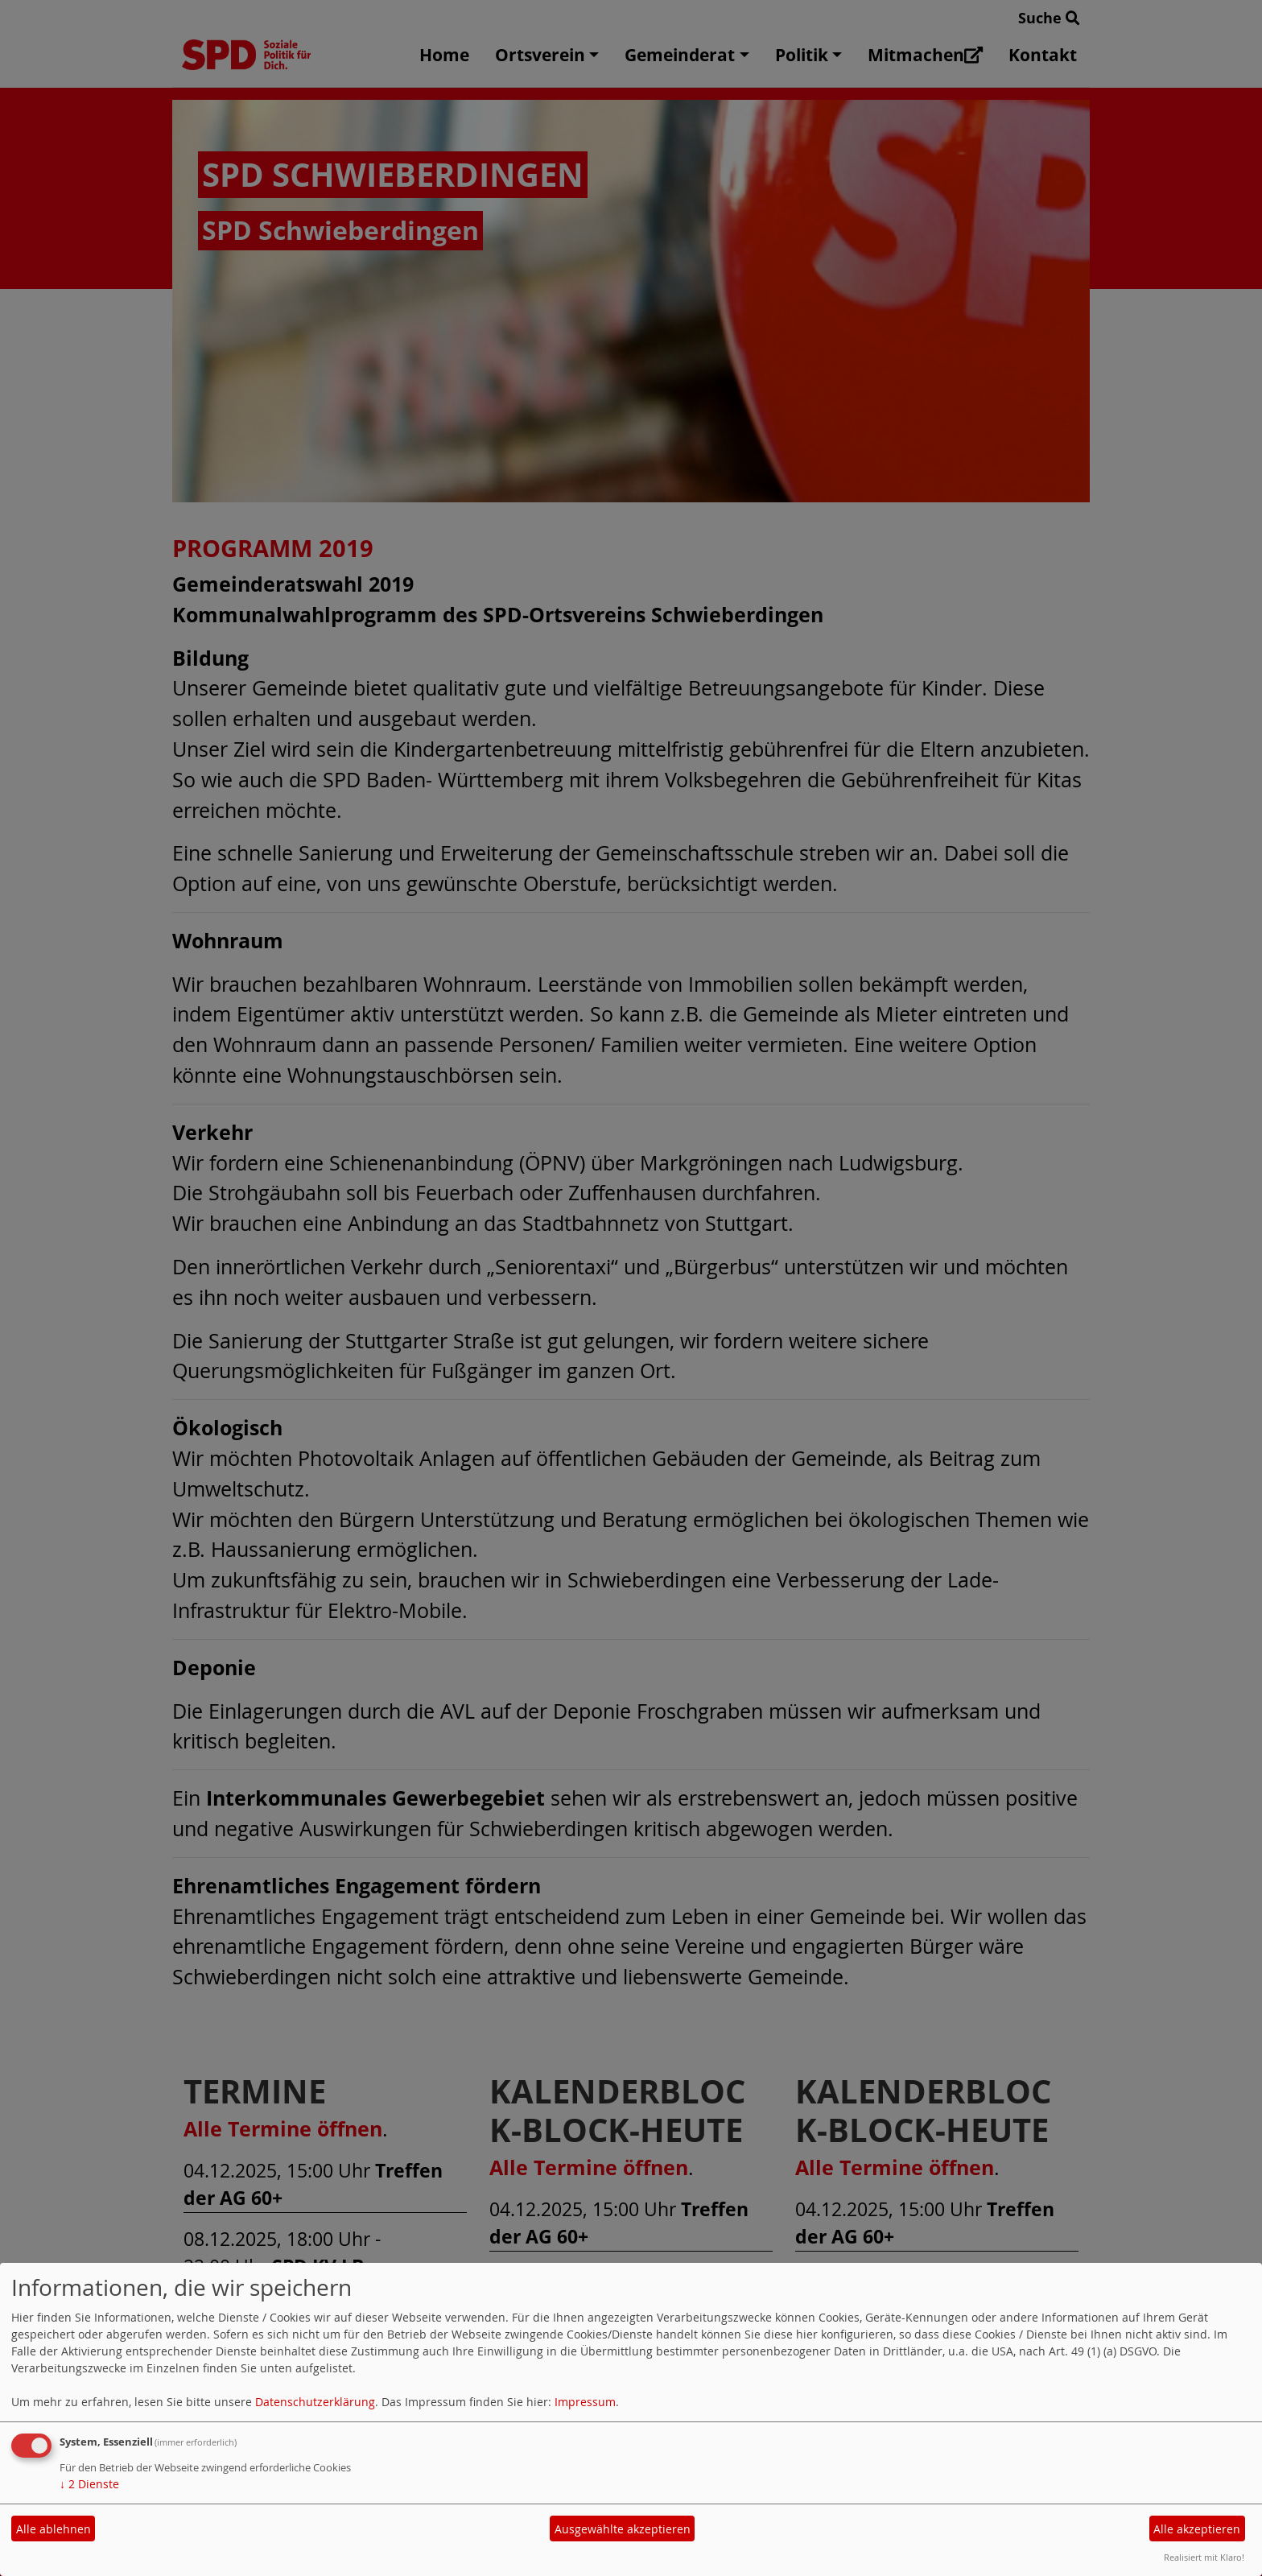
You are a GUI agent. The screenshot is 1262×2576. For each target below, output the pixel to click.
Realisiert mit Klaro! (1204, 2557)
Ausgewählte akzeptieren (623, 2529)
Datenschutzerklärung (315, 2401)
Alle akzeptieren (1196, 2529)
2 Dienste (89, 2483)
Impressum (585, 2401)
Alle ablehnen (53, 2529)
